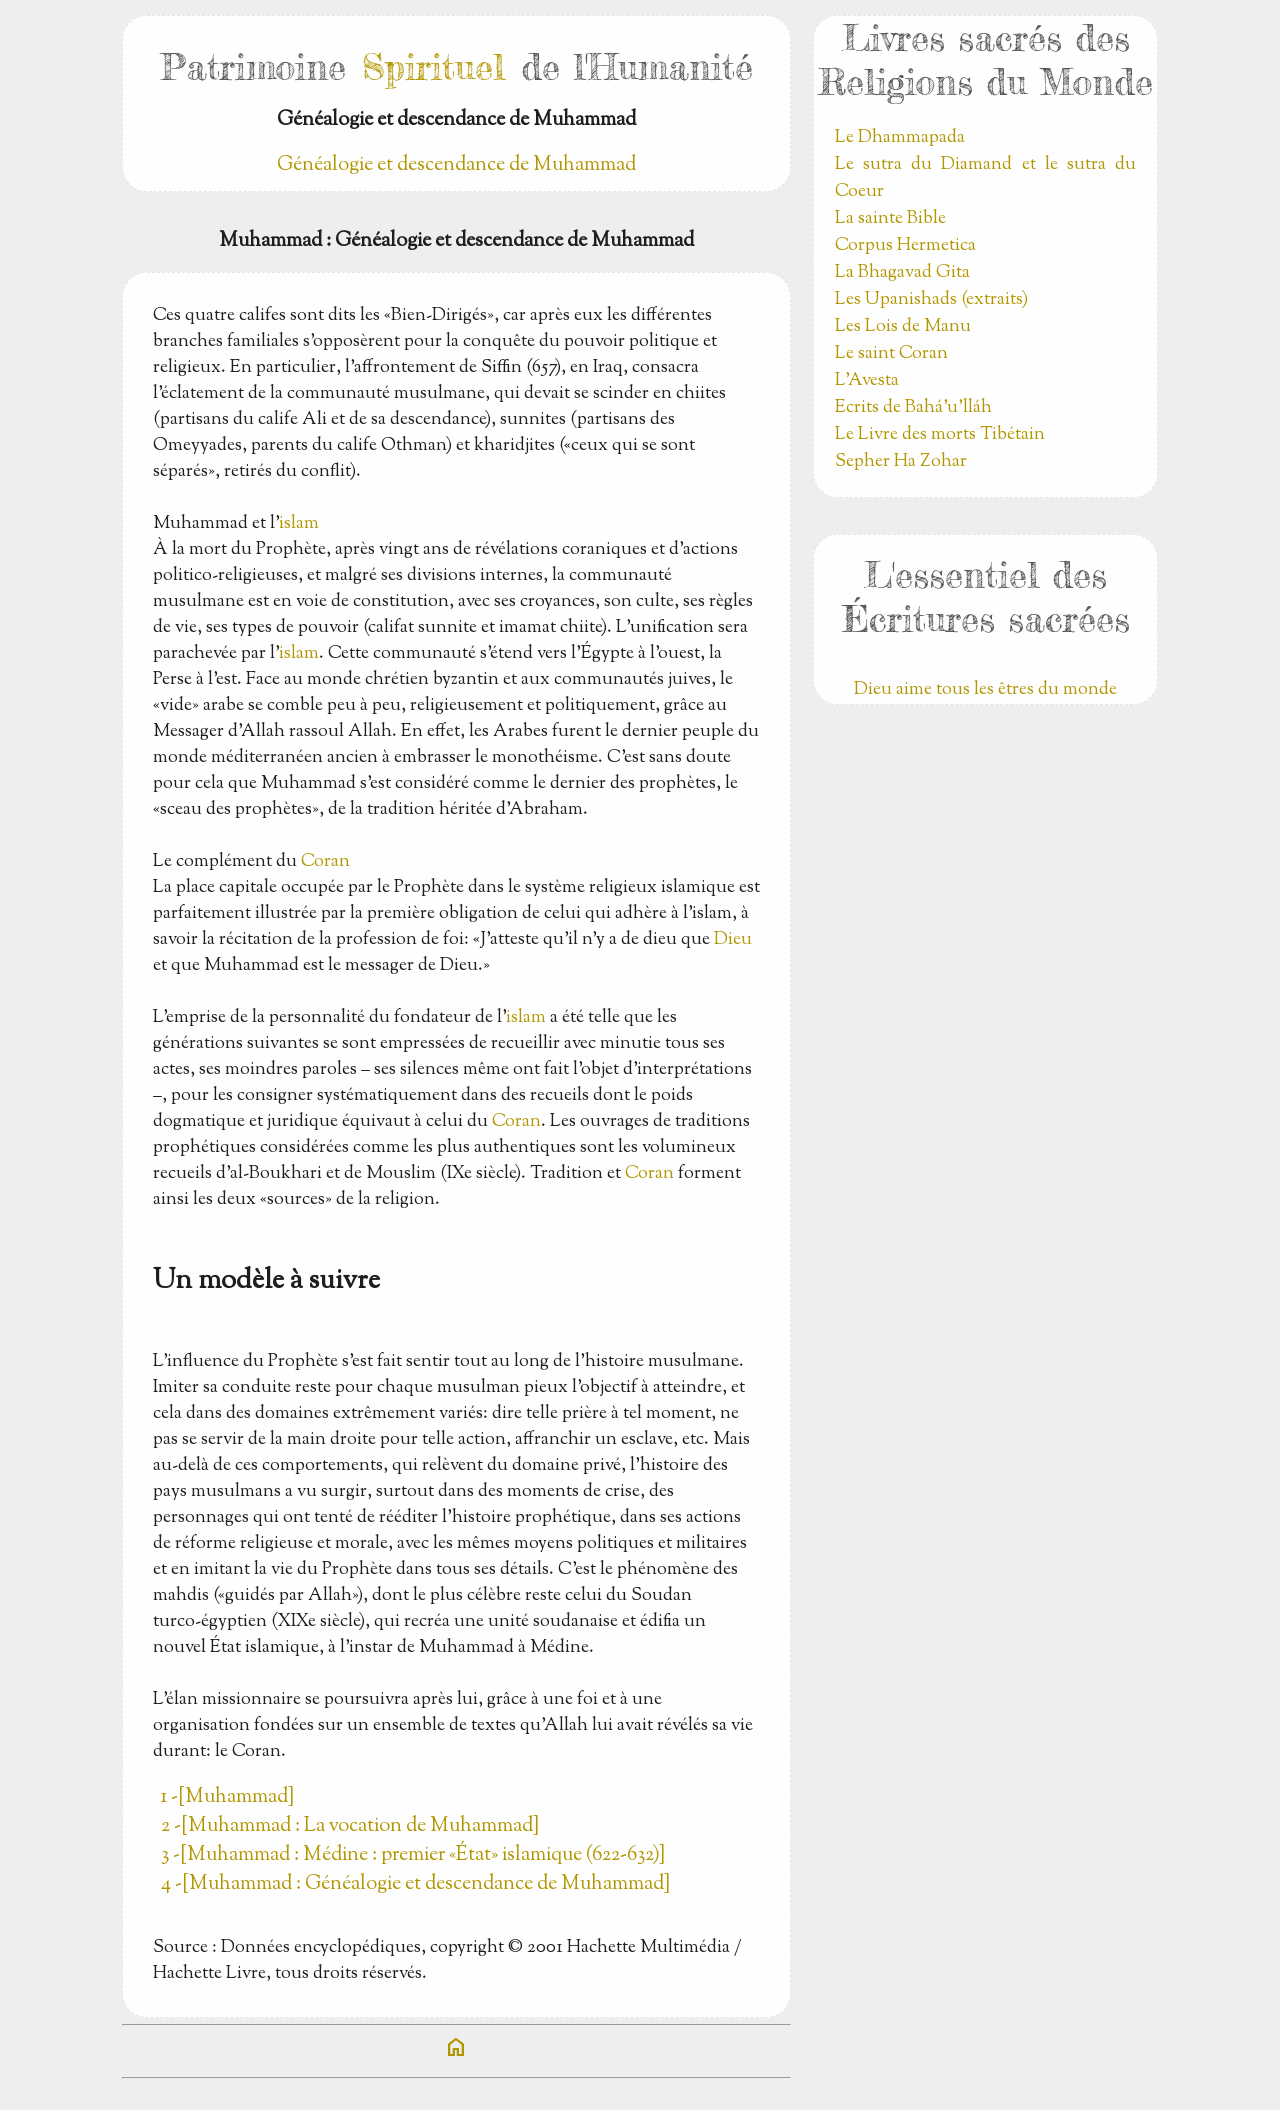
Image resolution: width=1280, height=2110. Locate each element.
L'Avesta (867, 381)
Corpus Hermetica (905, 246)
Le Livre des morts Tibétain (940, 435)
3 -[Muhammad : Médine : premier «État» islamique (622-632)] (413, 1855)
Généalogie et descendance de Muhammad (456, 165)
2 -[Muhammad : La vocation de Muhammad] (350, 1826)
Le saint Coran (891, 354)
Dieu (733, 940)
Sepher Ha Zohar (901, 462)
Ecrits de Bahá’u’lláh (913, 408)
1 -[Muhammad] (227, 1797)
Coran (325, 862)
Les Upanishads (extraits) (931, 300)
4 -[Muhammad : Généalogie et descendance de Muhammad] (415, 1884)
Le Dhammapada (900, 138)
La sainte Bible (890, 219)
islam (299, 524)
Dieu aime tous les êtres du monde (985, 690)
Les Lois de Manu (903, 327)
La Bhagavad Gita (902, 273)
